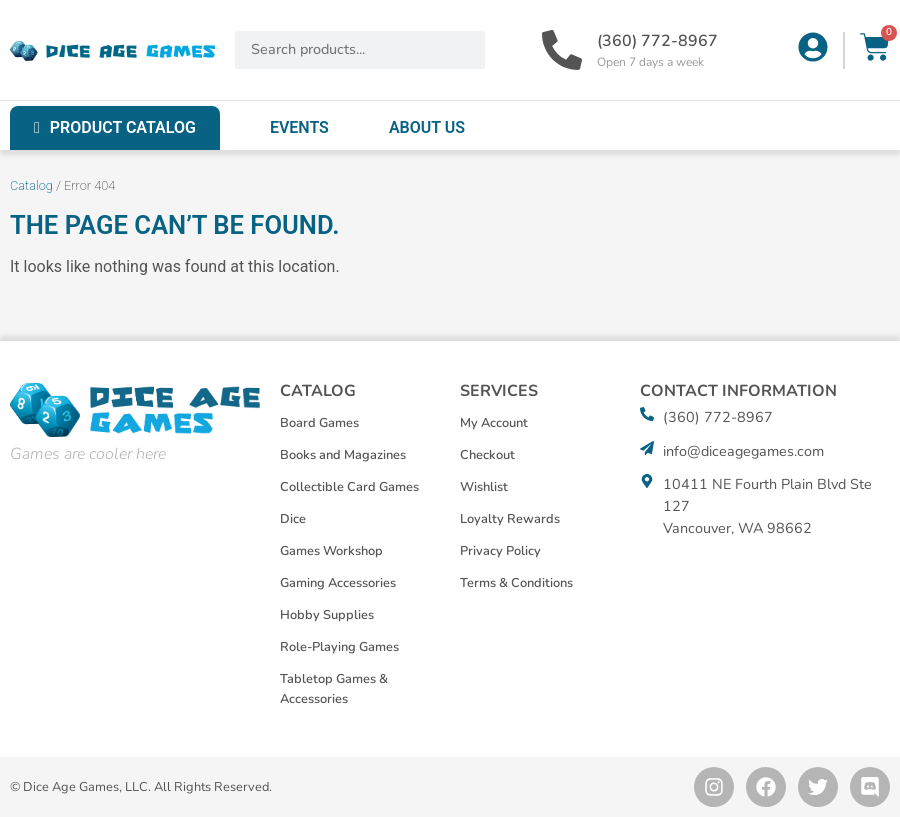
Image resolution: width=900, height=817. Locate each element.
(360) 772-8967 (657, 41)
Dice (293, 519)
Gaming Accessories (338, 583)
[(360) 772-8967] (562, 50)
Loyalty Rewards (510, 519)
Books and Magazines (343, 455)
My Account (494, 423)
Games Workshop (331, 551)
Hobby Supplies (327, 615)
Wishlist (484, 487)
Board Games (319, 423)
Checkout (487, 455)
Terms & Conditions (516, 583)
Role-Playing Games (339, 647)
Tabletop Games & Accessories (334, 689)
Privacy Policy (500, 551)
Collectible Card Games (349, 487)
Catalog (31, 185)
